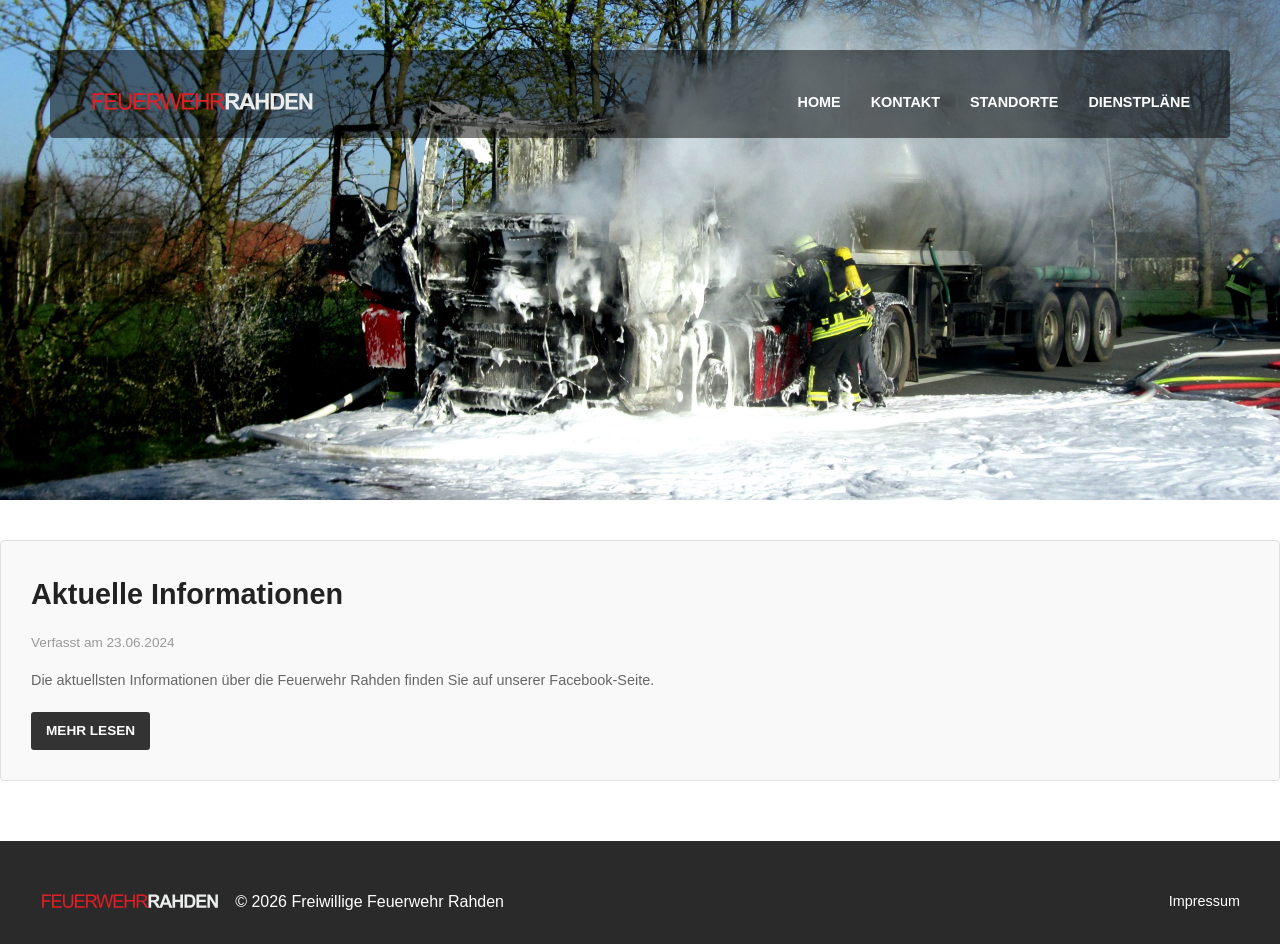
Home (819, 102)
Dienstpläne (1139, 102)
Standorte (1014, 102)
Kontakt (905, 102)
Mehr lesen (90, 730)
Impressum (1204, 901)
